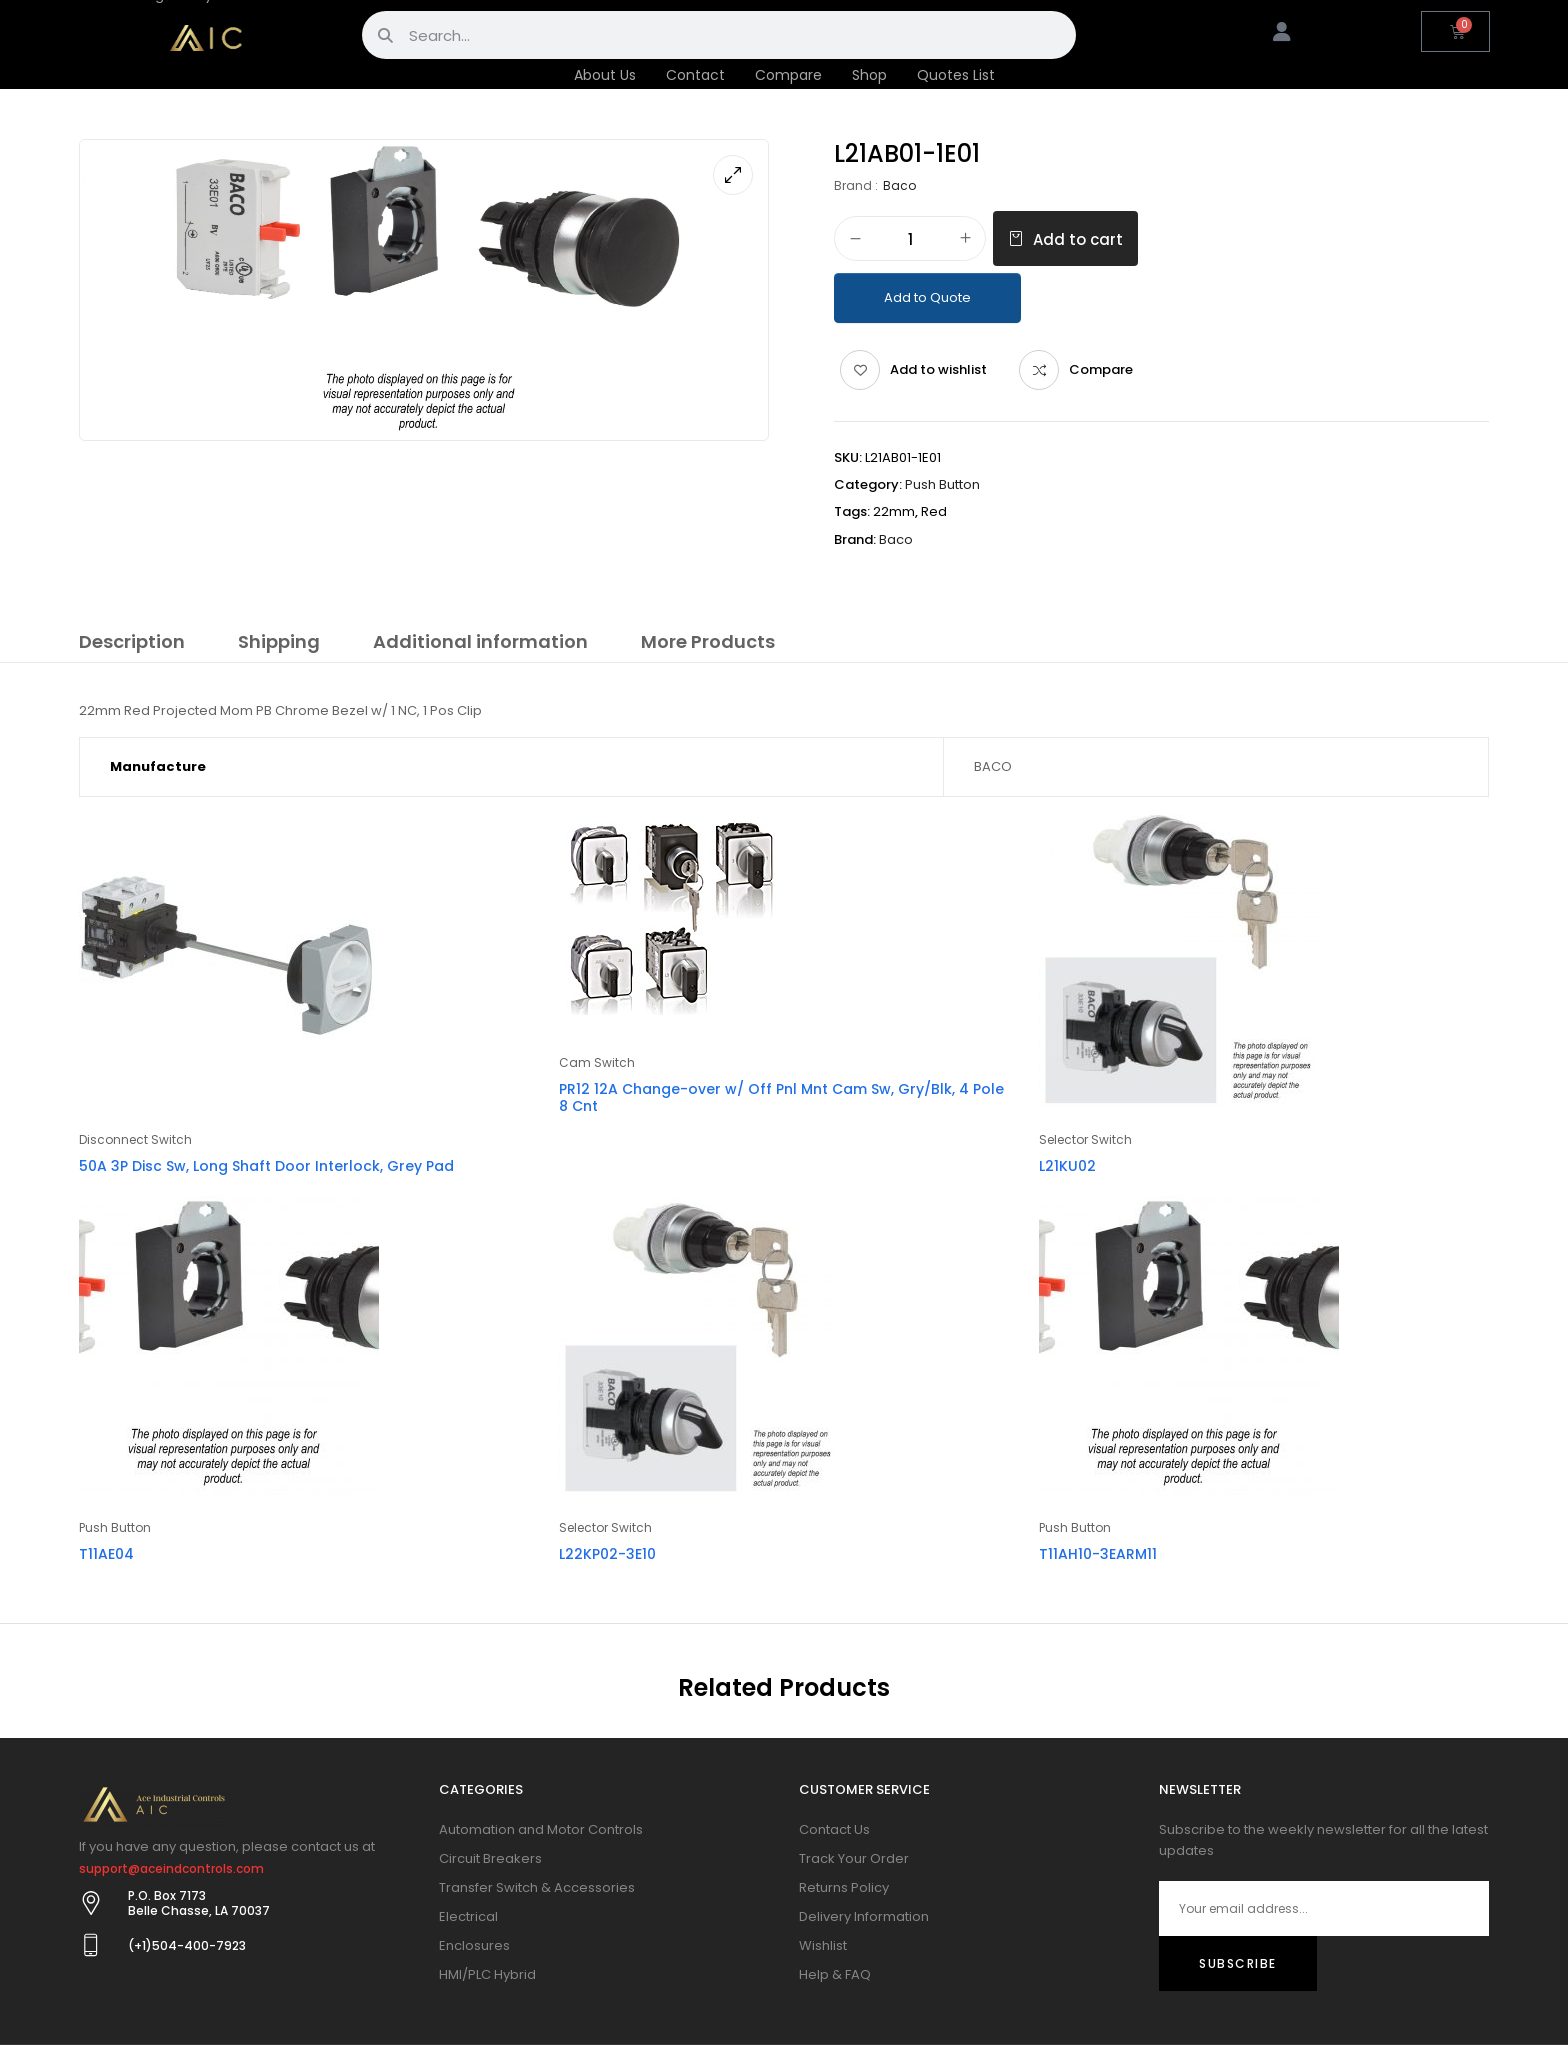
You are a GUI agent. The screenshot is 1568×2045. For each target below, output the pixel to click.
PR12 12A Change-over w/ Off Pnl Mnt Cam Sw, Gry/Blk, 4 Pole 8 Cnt (781, 1097)
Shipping (279, 641)
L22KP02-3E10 (607, 1554)
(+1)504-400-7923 (187, 1945)
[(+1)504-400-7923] (91, 1945)
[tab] (132, 645)
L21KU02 (1067, 1166)
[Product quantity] (910, 239)
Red (934, 511)
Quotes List (956, 75)
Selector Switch (1085, 1139)
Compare (788, 75)
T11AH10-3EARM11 (1098, 1554)
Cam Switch (597, 1062)
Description (132, 641)
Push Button (942, 484)
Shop (869, 75)
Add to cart (1078, 239)
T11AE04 (106, 1554)
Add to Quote (927, 297)
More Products (708, 641)
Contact (695, 75)
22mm (894, 511)
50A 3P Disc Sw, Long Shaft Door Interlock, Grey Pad (266, 1166)
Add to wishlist (938, 369)
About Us (605, 75)
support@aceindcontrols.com (171, 1868)
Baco (899, 185)
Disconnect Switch (135, 1139)
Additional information (480, 641)
